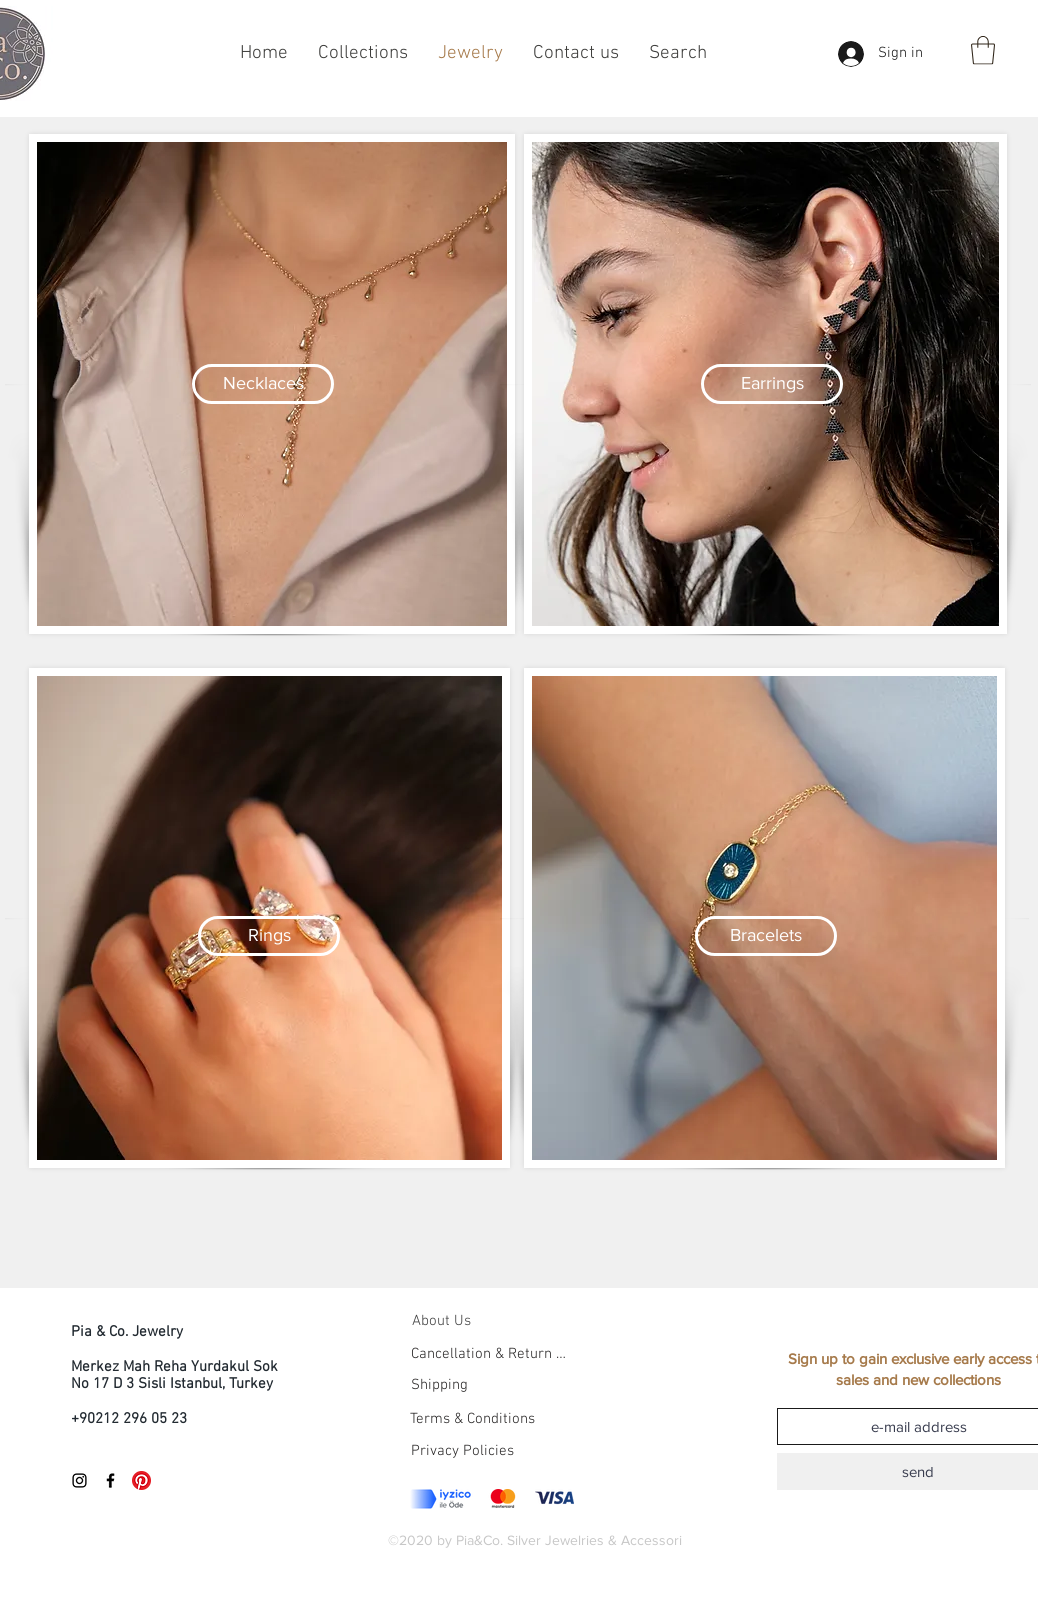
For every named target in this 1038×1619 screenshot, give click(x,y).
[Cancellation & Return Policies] (489, 1354)
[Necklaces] (263, 384)
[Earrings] (772, 384)
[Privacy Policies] (462, 1451)
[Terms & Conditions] (511, 1419)
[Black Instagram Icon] (79, 1480)
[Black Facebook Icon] (110, 1480)
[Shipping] (439, 1385)
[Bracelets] (766, 936)
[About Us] (459, 1321)
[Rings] (269, 936)
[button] (983, 50)
